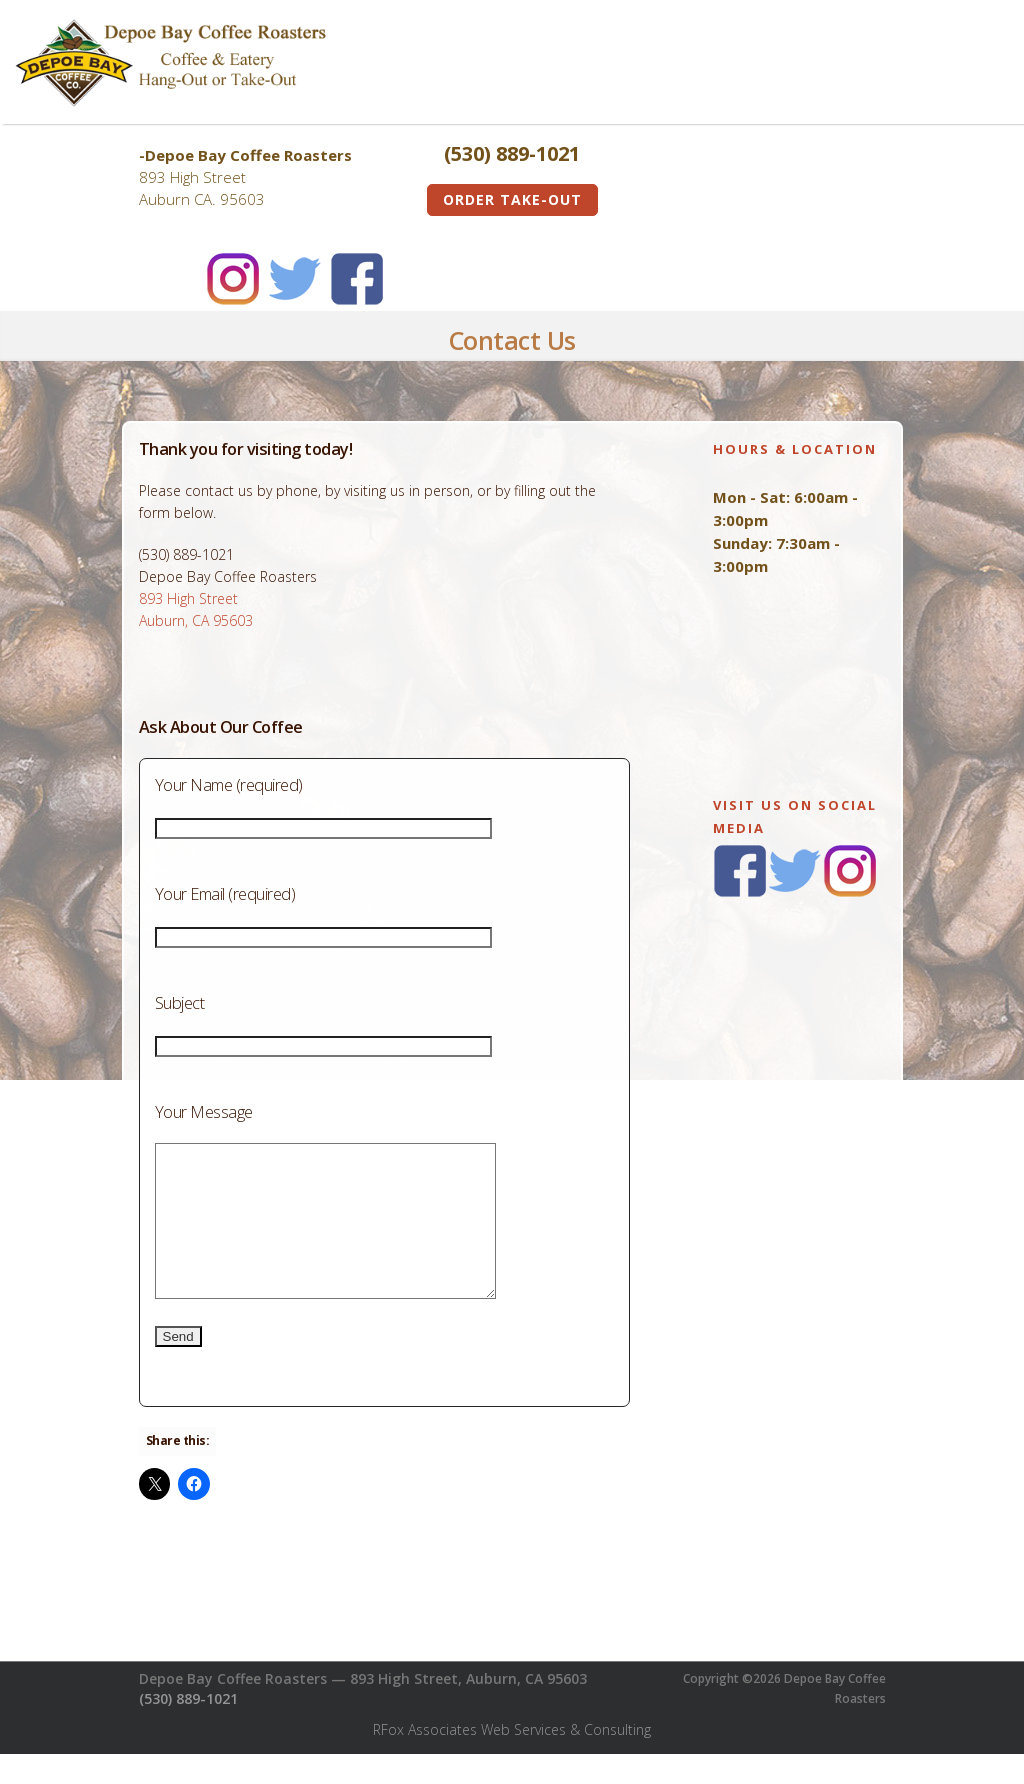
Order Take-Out (512, 199)
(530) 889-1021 (188, 1728)
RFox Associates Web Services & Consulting (512, 1759)
